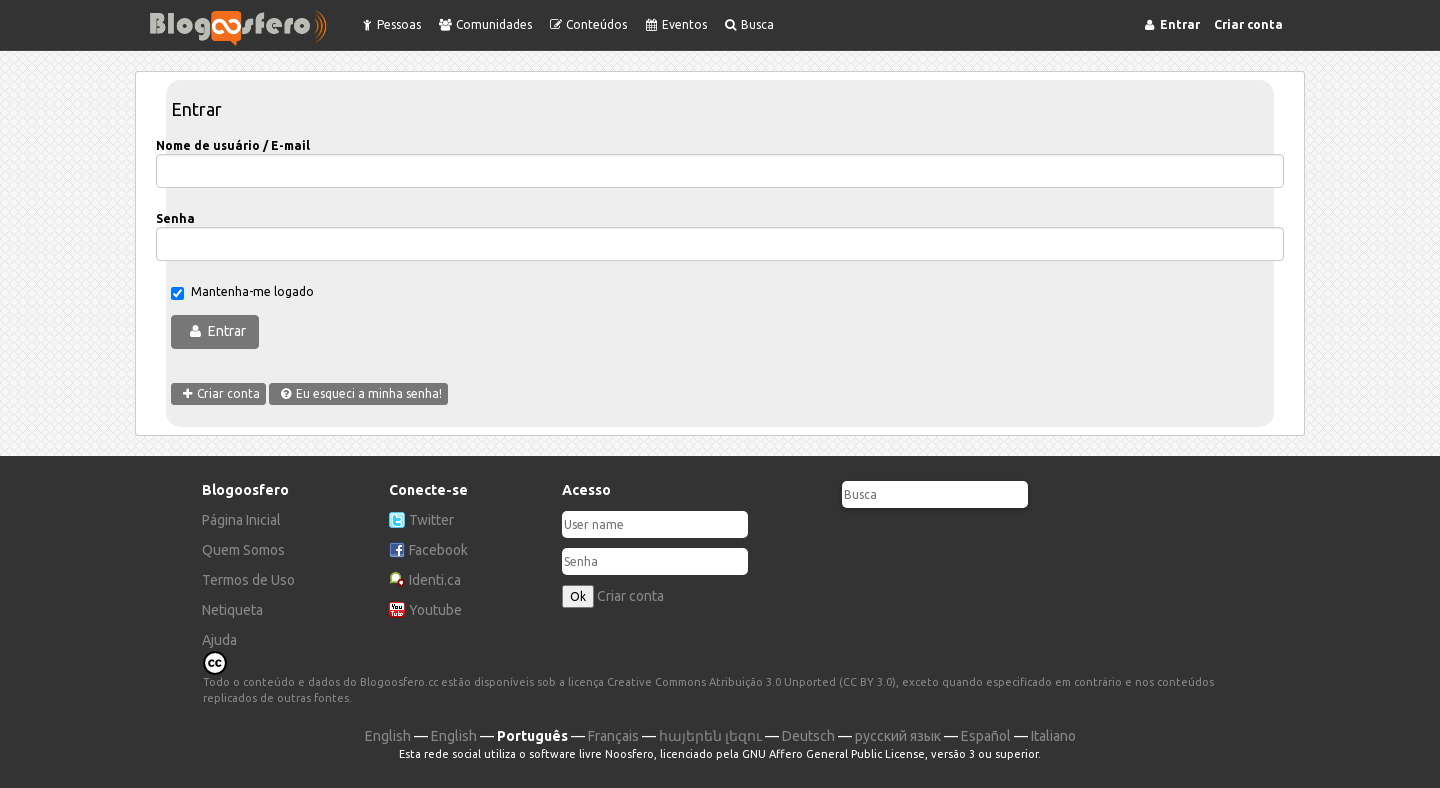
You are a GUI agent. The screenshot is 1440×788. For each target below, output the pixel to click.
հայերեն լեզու (710, 736)
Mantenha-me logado (242, 292)
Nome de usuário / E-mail (233, 145)
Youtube (435, 610)
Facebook (438, 550)
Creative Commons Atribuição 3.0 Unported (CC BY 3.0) (751, 682)
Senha (175, 218)
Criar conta (630, 596)
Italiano (1053, 736)
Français (613, 736)
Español (986, 736)
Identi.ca (435, 580)
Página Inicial (241, 520)
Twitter (431, 520)
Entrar (227, 331)
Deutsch (808, 736)
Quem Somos (243, 550)
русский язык (898, 736)
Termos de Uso (248, 580)
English (388, 736)
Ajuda (219, 640)
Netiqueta (232, 610)
